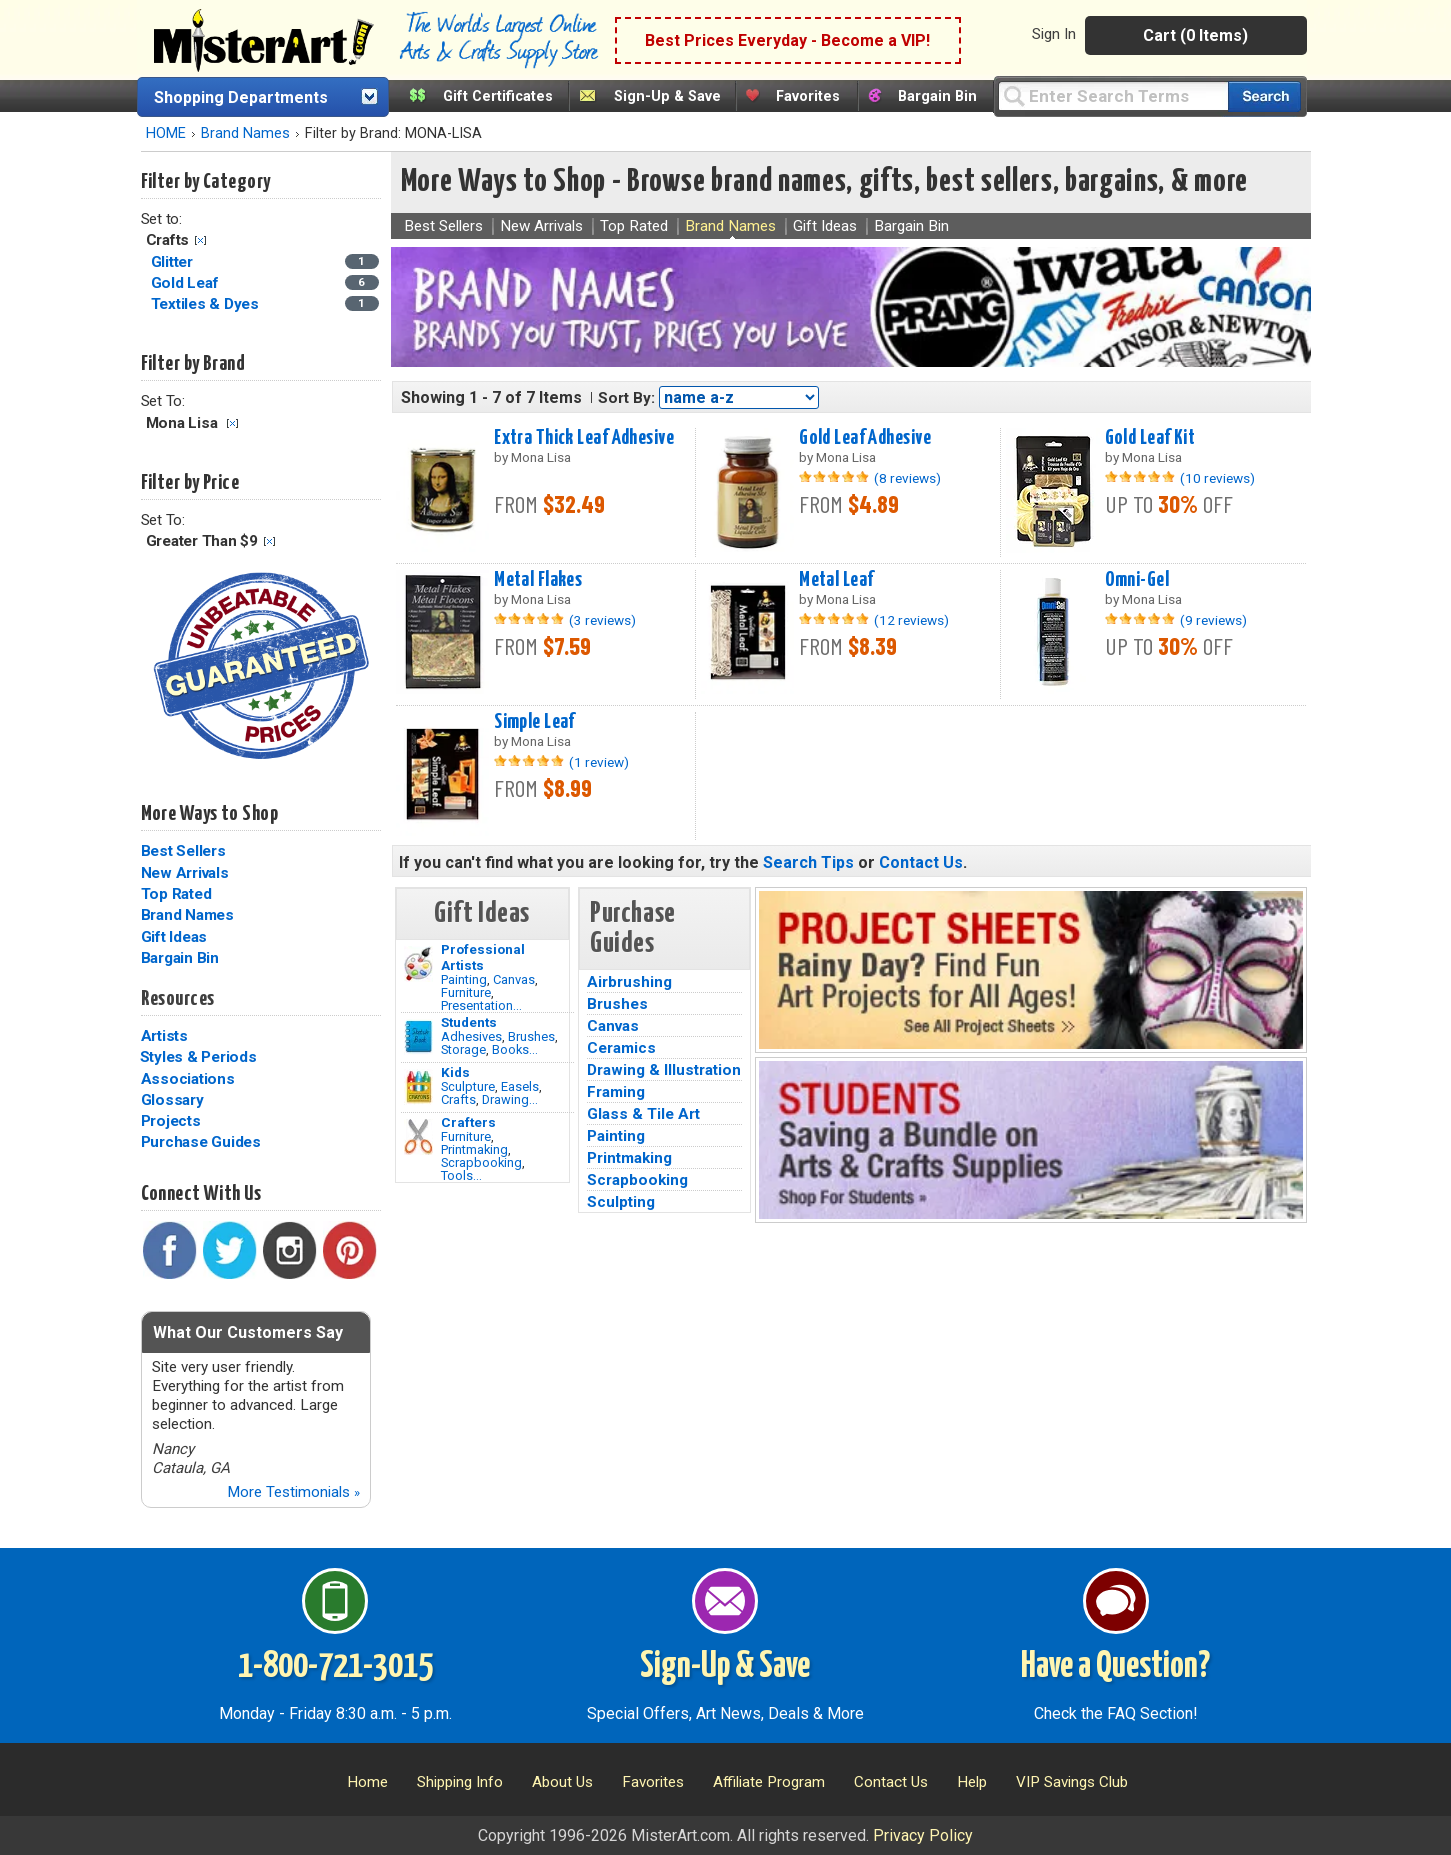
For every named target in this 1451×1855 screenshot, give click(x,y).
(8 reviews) (907, 478)
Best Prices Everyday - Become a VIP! (787, 40)
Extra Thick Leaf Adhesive (584, 438)
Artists (164, 1036)
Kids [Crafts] (455, 1072)
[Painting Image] (418, 964)
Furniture (466, 992)
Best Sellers (183, 851)
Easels (520, 1086)
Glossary (172, 1100)
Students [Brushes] (469, 1022)
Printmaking (474, 1149)
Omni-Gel (1137, 580)
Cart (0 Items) (1195, 35)
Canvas (514, 979)
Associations (188, 1079)
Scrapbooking (481, 1162)
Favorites (808, 96)
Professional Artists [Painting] (483, 957)
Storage (463, 1049)
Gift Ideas (174, 937)
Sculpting (621, 1202)
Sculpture (468, 1086)
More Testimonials (293, 1492)
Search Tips (808, 862)
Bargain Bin (937, 96)
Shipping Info (460, 1782)
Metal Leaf (836, 580)
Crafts (458, 1099)
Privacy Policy (923, 1835)
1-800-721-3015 (335, 1667)
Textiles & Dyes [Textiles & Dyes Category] (207, 304)
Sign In (1054, 34)
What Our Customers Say (248, 1332)
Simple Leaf (534, 722)
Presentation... (481, 1005)
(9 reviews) (1213, 620)
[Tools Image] (418, 1137)
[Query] (1113, 95)
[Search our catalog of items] (1264, 96)
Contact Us (921, 862)
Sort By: (626, 398)
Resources (178, 999)
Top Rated (176, 894)
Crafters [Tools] (468, 1122)
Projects (171, 1121)
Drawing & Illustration (664, 1070)
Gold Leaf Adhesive (865, 438)
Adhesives (471, 1036)
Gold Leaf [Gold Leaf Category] (187, 283)
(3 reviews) (602, 620)
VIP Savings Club (1072, 1782)
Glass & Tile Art (643, 1114)
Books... (515, 1049)
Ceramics (621, 1048)
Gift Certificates (498, 96)
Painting (464, 979)
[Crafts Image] (418, 1087)
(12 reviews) (911, 620)
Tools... (461, 1175)
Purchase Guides (201, 1142)
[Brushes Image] (418, 1037)
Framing (616, 1092)
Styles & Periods (198, 1057)
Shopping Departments (241, 97)
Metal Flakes (538, 580)
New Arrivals (185, 873)
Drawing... (510, 1099)
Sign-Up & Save (667, 96)
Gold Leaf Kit (1150, 438)
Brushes (531, 1036)
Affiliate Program (769, 1782)
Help (972, 1782)
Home (367, 1782)
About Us (562, 1782)
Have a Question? (1115, 1667)
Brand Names (245, 133)
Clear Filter (200, 240)
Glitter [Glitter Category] (174, 262)
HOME (166, 133)
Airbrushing (629, 982)
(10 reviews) (1217, 478)
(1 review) (599, 762)
